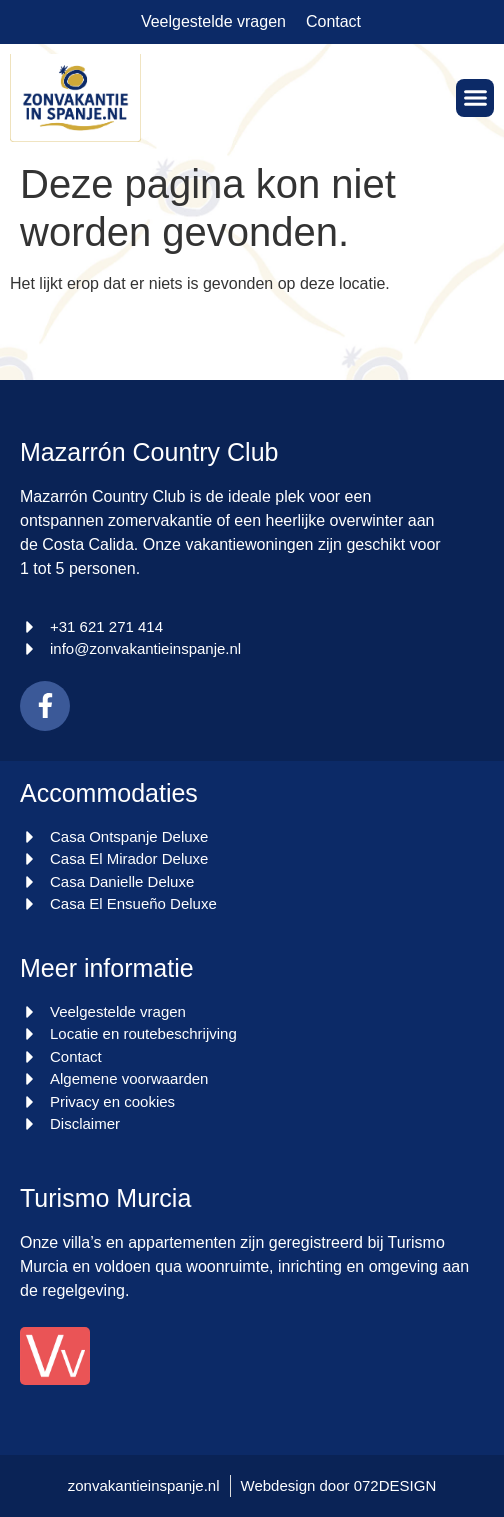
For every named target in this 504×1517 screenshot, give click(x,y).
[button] (475, 98)
